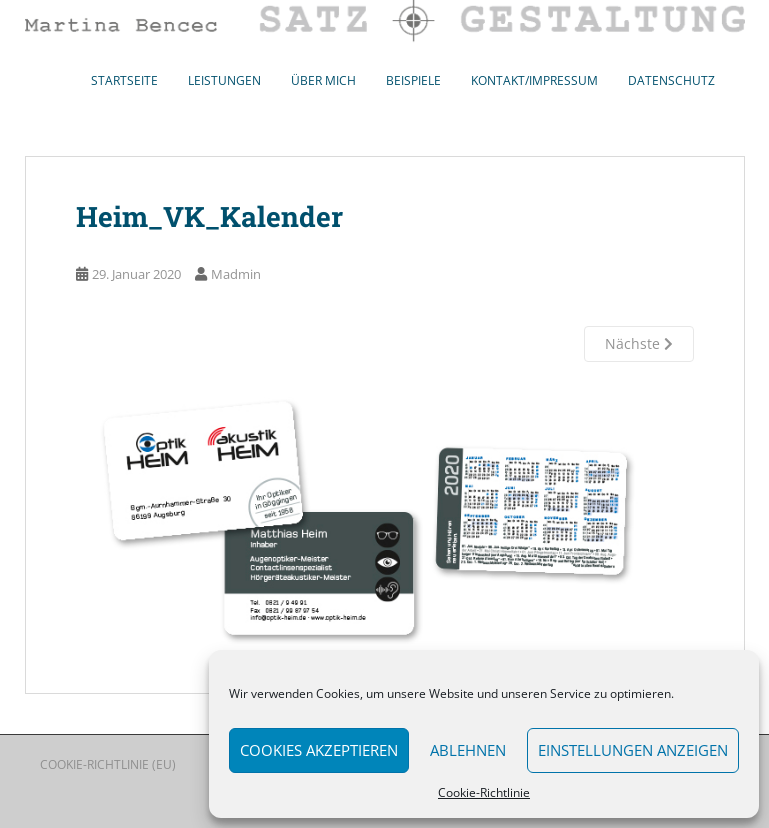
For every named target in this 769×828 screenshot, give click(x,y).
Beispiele (413, 80)
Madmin (236, 274)
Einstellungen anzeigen (633, 750)
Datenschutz (671, 80)
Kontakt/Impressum (534, 80)
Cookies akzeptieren (319, 750)
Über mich (323, 80)
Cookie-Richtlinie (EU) (108, 764)
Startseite (124, 80)
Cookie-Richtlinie (484, 792)
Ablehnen (468, 750)
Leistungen (224, 80)
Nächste (639, 343)
